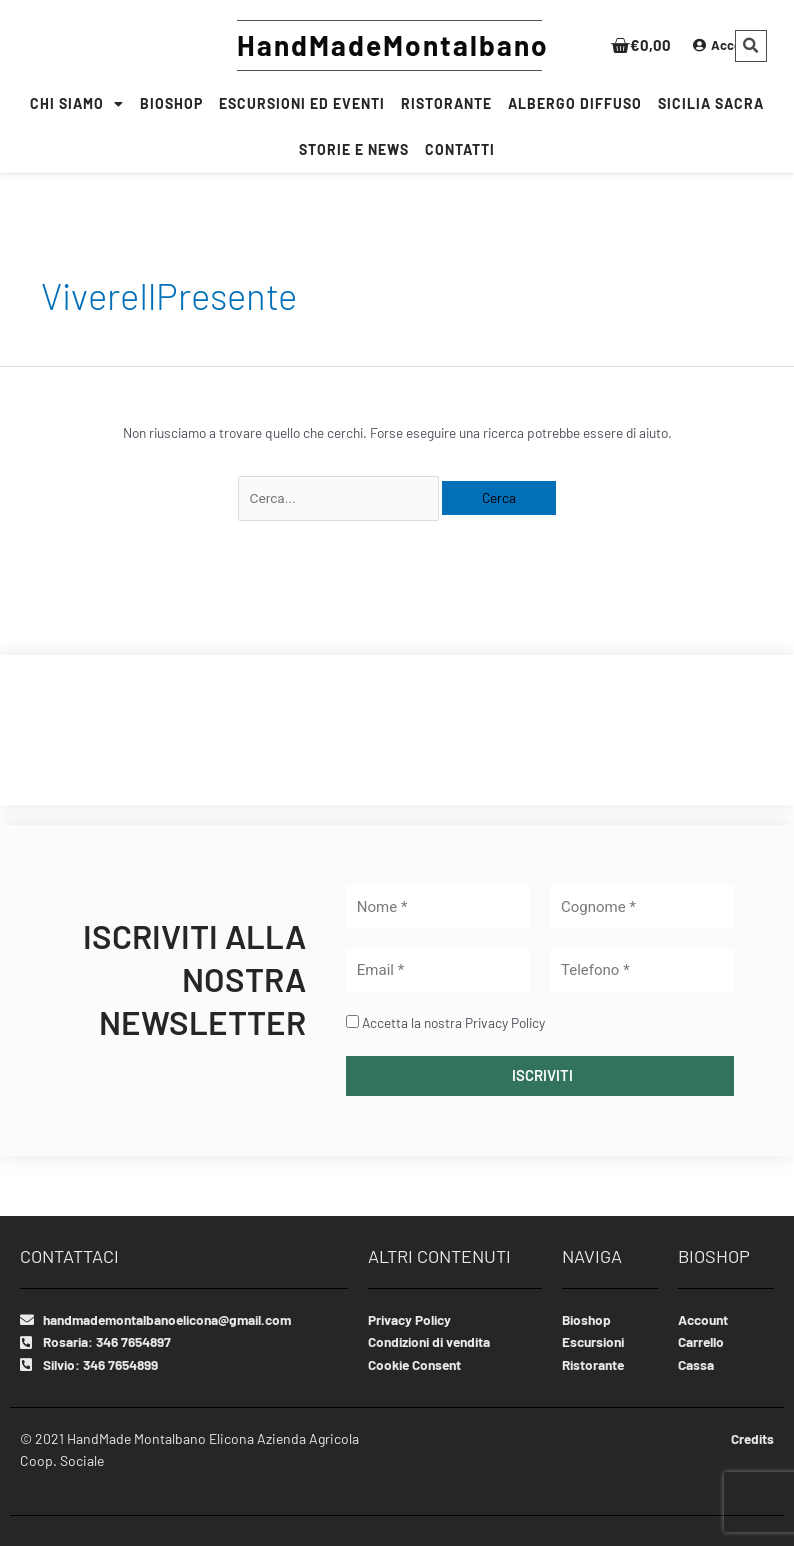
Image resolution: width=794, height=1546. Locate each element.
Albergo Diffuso (575, 103)
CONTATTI (460, 149)
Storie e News (354, 149)
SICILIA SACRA (711, 103)
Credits (751, 1438)
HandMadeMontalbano (393, 45)
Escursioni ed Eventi (302, 103)
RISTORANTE (446, 103)
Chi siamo (77, 104)
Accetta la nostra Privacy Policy (453, 1022)
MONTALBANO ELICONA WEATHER (397, 730)
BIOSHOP (171, 103)
